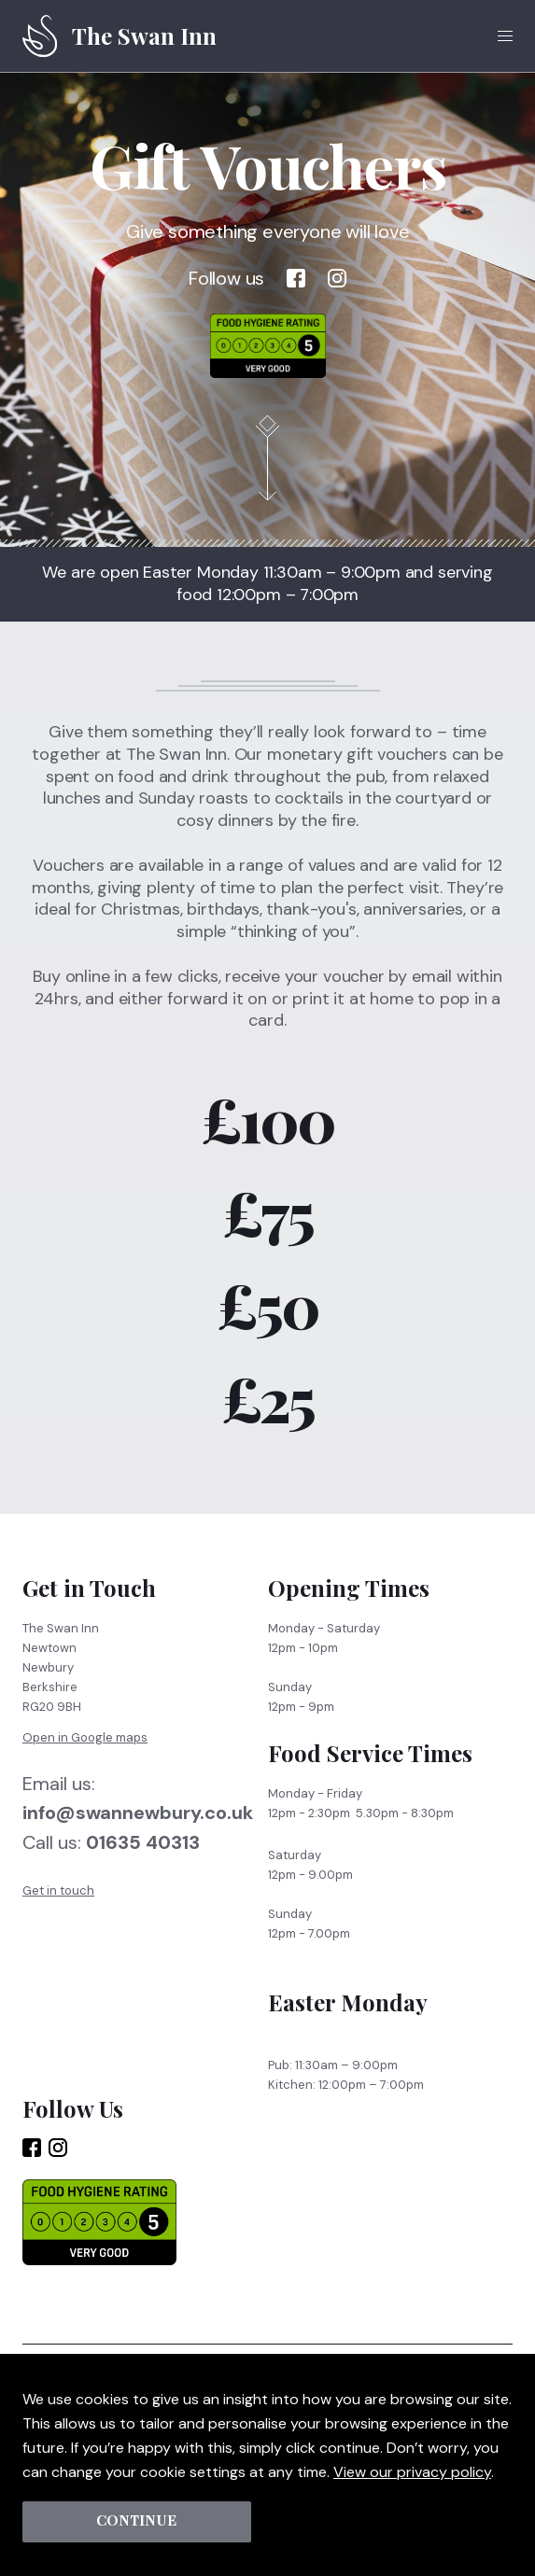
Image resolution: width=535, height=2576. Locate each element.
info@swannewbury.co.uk (137, 1827)
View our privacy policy (412, 2471)
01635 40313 (143, 1858)
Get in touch (58, 1905)
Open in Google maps (85, 1752)
